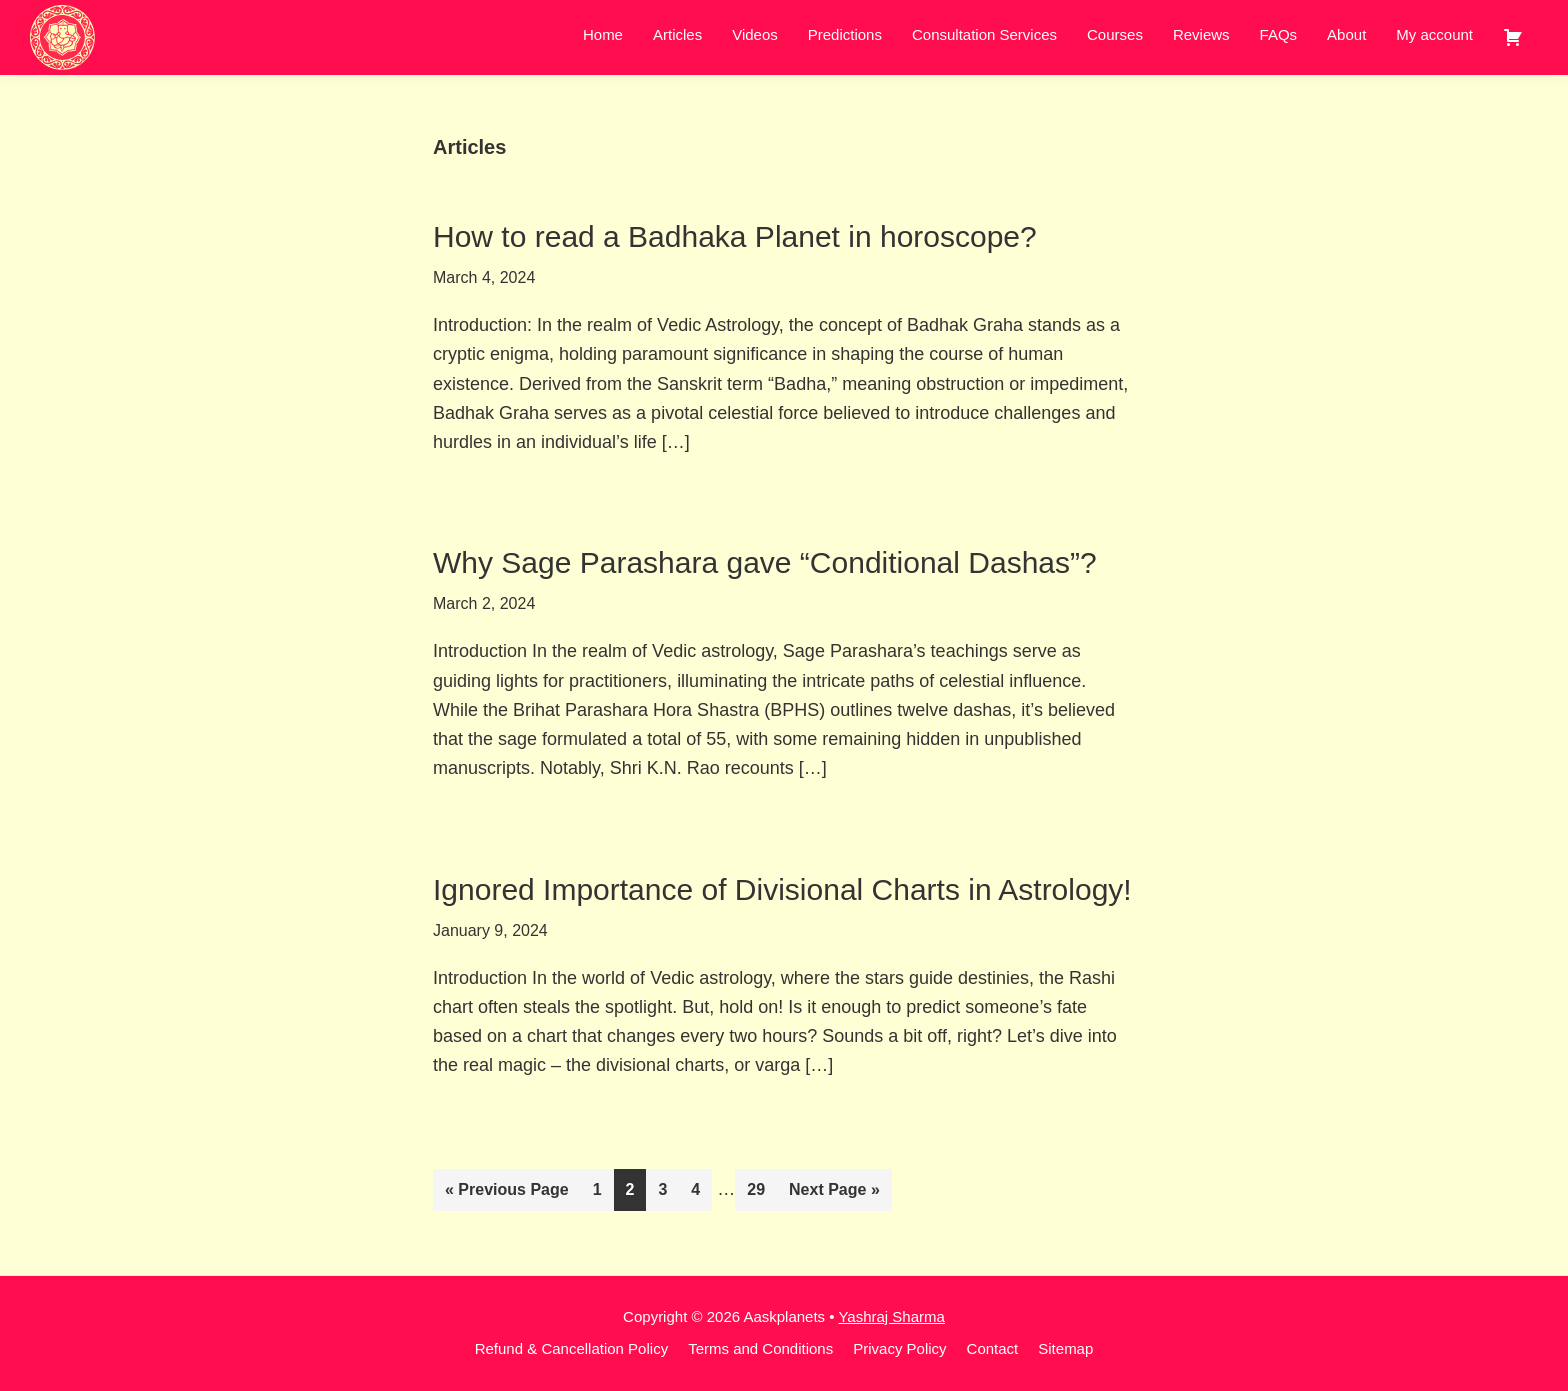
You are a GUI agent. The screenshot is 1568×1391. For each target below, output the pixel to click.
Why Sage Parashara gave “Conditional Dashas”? (765, 562)
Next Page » (834, 1193)
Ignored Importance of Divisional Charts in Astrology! (782, 889)
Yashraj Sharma (891, 1316)
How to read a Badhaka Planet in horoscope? (735, 236)
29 (761, 1187)
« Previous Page (507, 1193)
